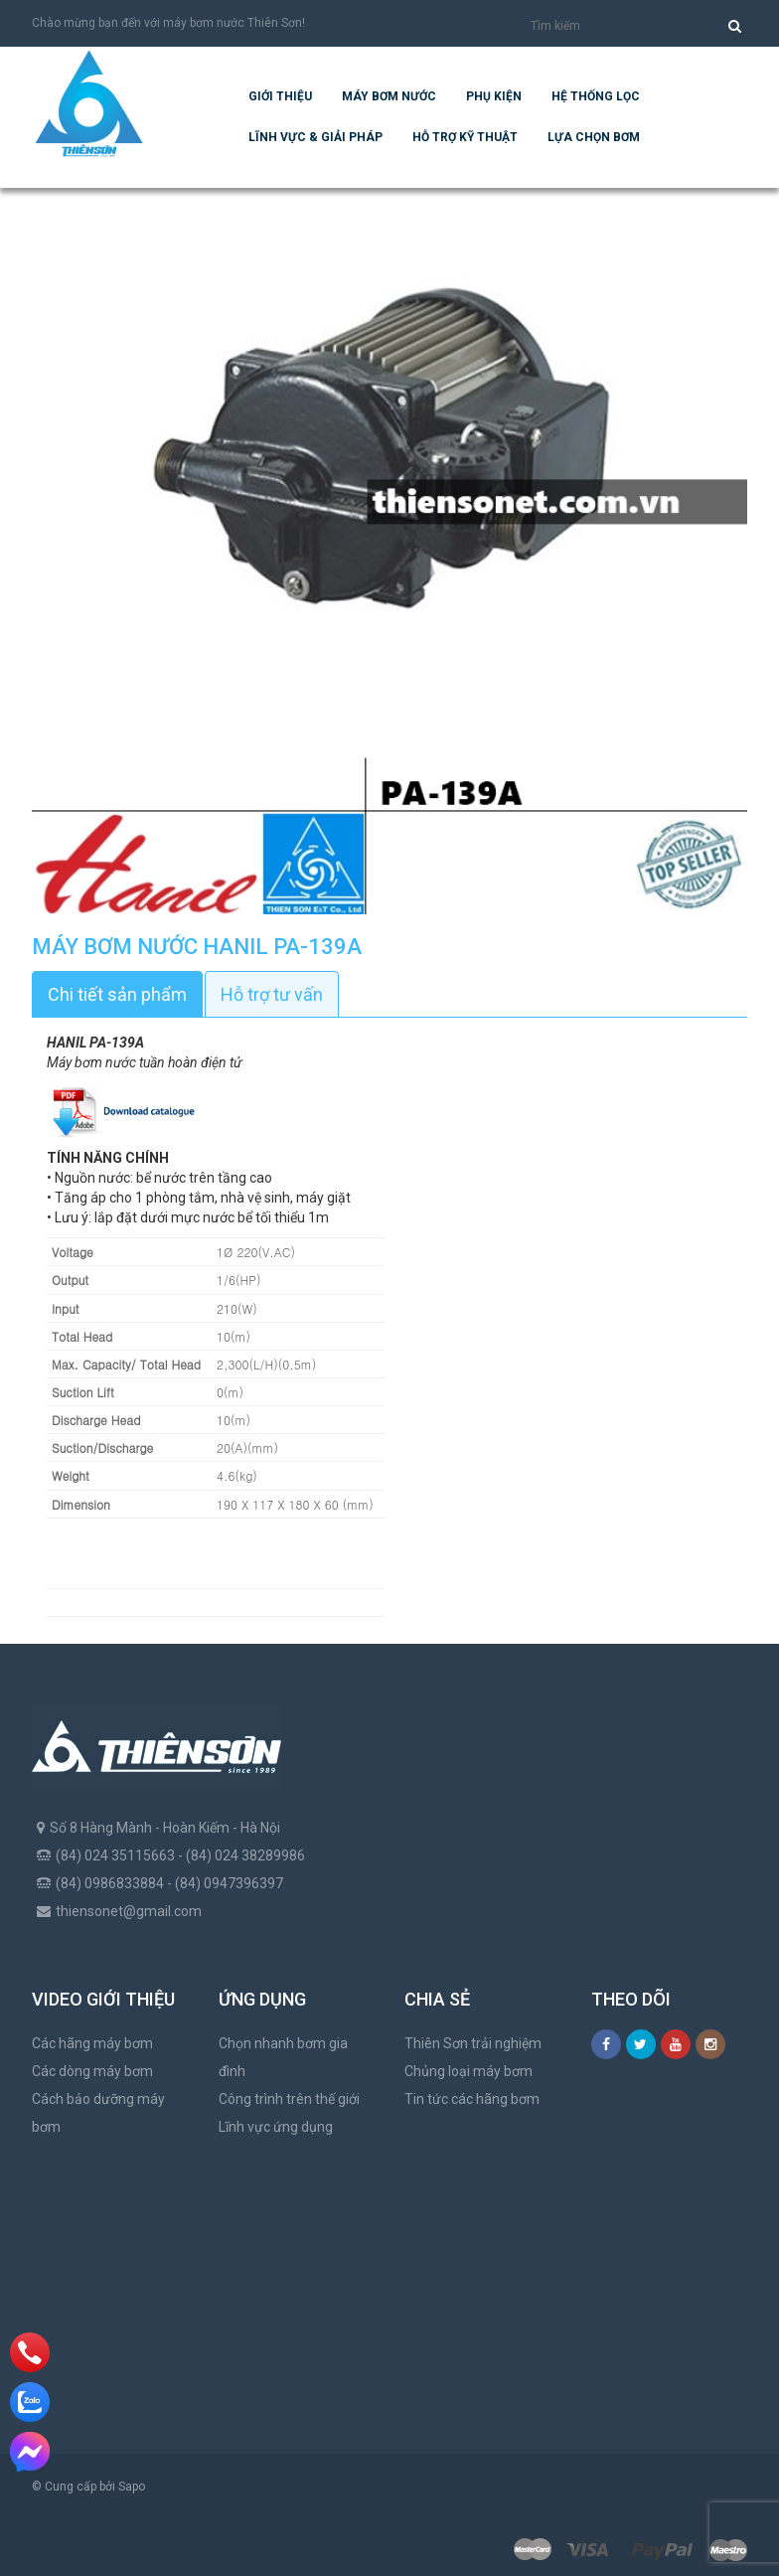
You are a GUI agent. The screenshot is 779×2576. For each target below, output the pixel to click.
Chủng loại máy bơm (468, 2071)
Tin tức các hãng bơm (472, 2099)
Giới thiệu (280, 96)
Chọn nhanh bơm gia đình (283, 2057)
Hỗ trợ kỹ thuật (465, 137)
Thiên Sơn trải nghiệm (473, 2043)
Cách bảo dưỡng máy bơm (98, 2113)
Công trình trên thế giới (289, 2099)
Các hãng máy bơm (92, 2043)
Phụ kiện (494, 96)
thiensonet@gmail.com (129, 1911)
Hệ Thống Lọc (595, 96)
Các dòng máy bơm (92, 2071)
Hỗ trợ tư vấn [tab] (272, 994)
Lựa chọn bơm (593, 137)
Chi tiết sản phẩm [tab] (117, 994)
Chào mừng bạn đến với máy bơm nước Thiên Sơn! (168, 23)
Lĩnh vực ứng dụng (276, 2127)
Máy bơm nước (389, 96)
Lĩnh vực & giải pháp (315, 137)
